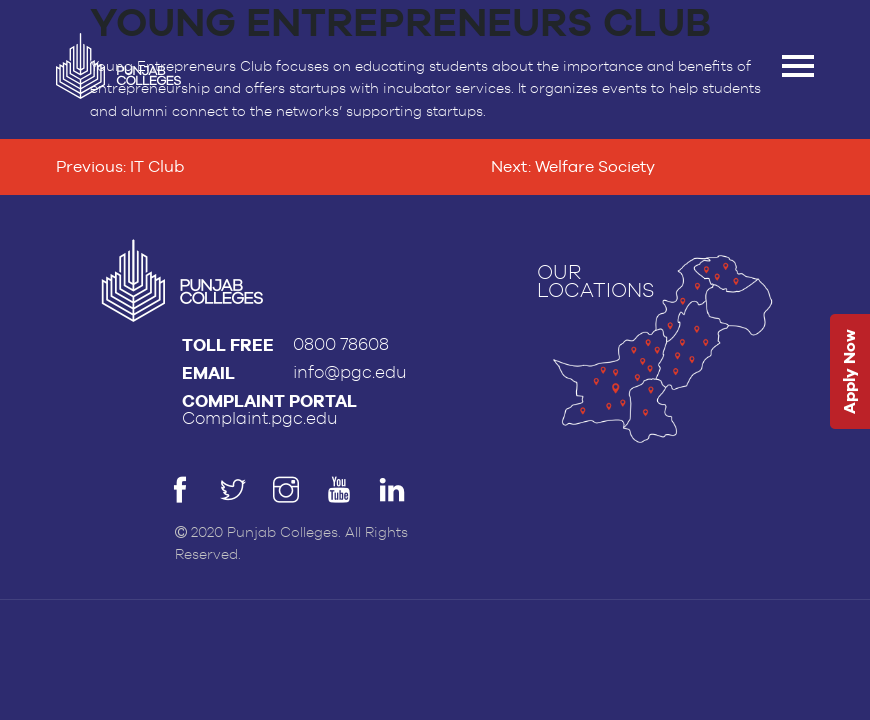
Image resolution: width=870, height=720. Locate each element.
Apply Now (849, 372)
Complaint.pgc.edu (260, 418)
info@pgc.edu (350, 372)
